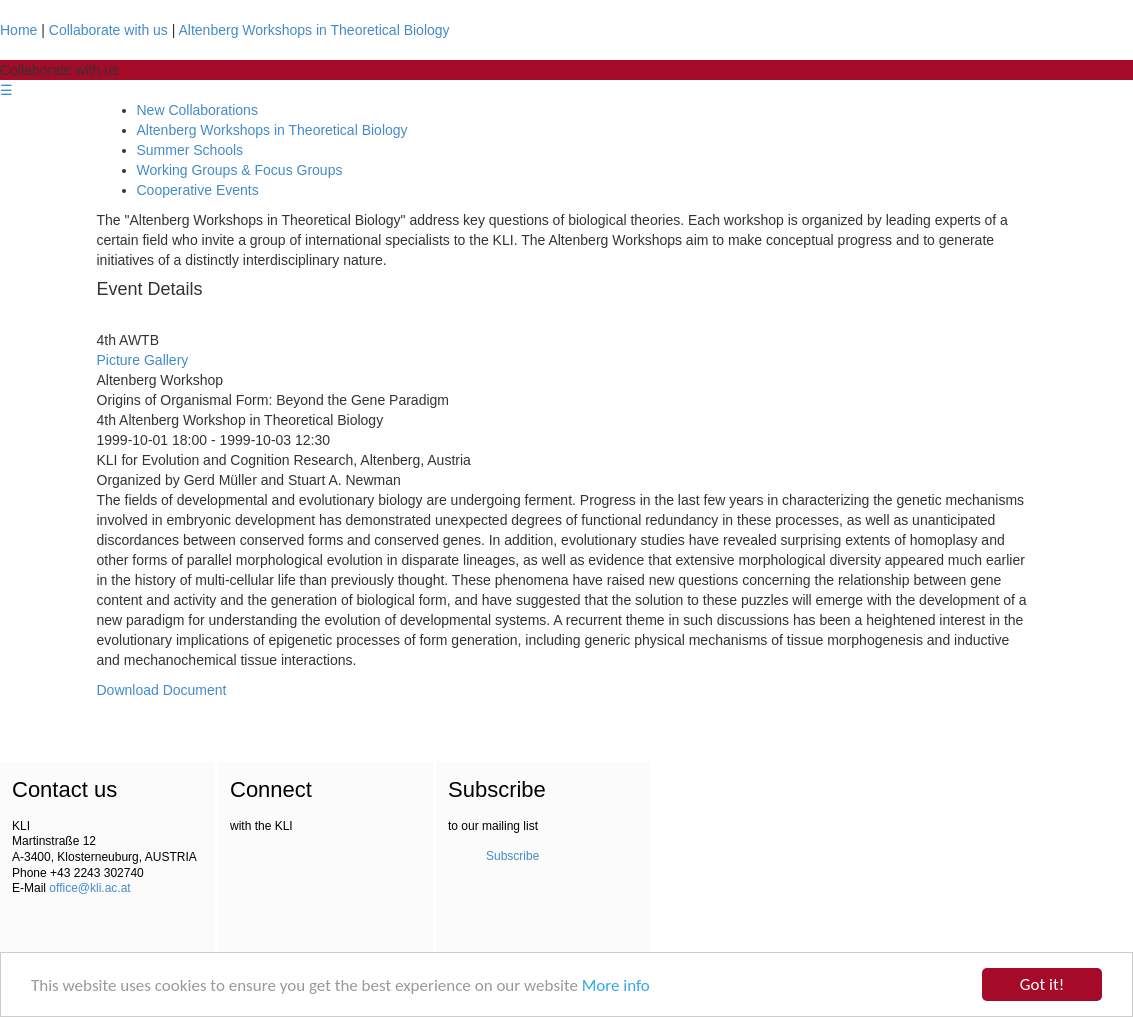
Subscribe (512, 856)
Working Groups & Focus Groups (240, 170)
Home (18, 30)
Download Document (162, 690)
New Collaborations (197, 110)
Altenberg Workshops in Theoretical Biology (314, 30)
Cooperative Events (198, 190)
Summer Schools (190, 150)
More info (616, 985)
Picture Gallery (143, 360)
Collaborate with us (108, 30)
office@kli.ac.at (89, 888)
